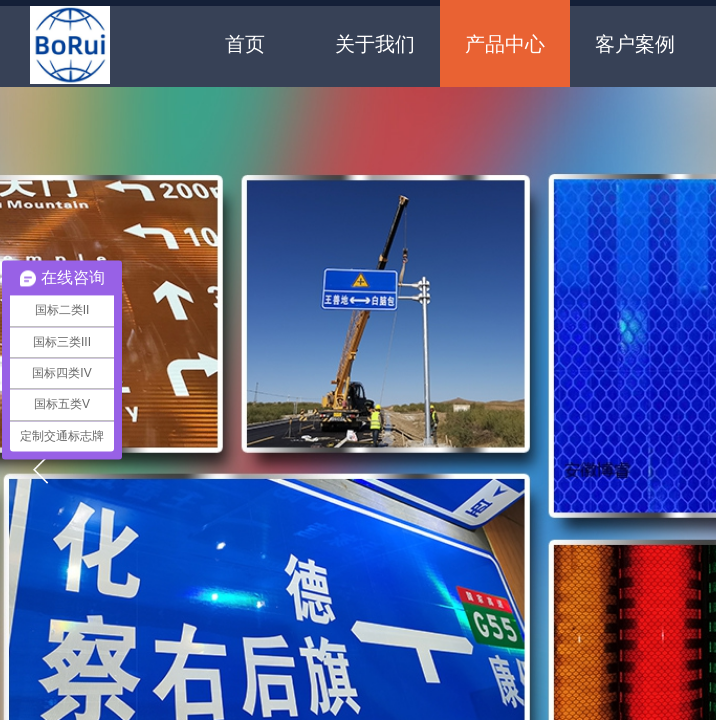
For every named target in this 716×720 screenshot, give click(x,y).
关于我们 (375, 44)
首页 (245, 44)
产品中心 (505, 44)
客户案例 (635, 44)
